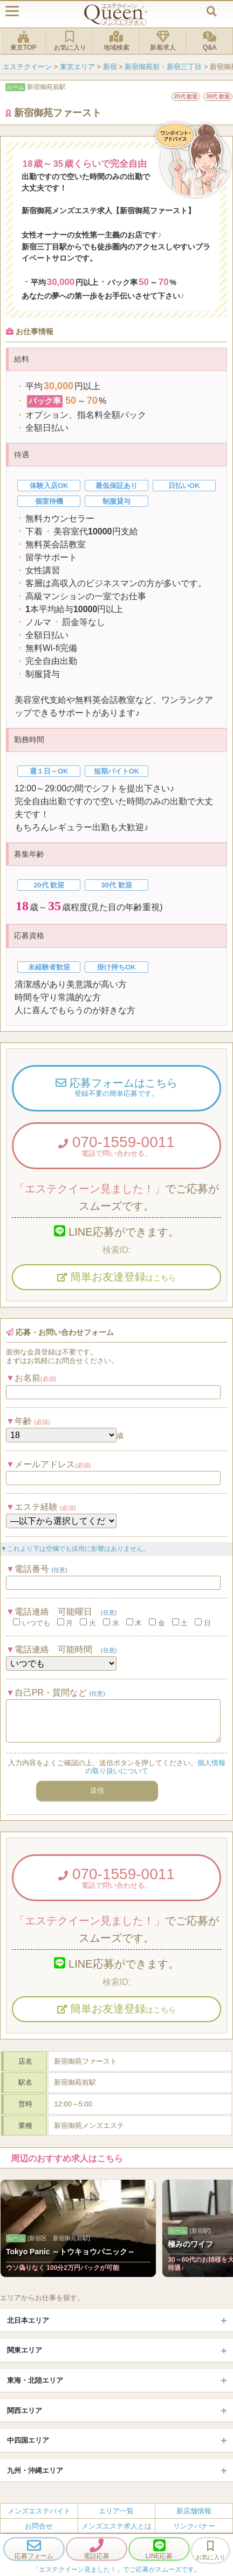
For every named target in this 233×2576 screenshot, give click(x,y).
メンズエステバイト (39, 2511)
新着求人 (163, 41)
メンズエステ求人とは (116, 2525)
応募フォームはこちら (116, 1088)
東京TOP (23, 41)
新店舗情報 (193, 2511)
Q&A (209, 41)
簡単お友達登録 (116, 1277)
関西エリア (24, 2410)
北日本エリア (28, 2320)
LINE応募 (159, 2549)
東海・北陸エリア (35, 2380)
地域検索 (116, 41)
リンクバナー (194, 2525)
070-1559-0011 (116, 1145)
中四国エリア (28, 2440)
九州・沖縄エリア (35, 2470)
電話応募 (96, 2549)
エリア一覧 (116, 2511)
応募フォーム (34, 2549)
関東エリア (24, 2350)
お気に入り (69, 41)
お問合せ (39, 2525)
